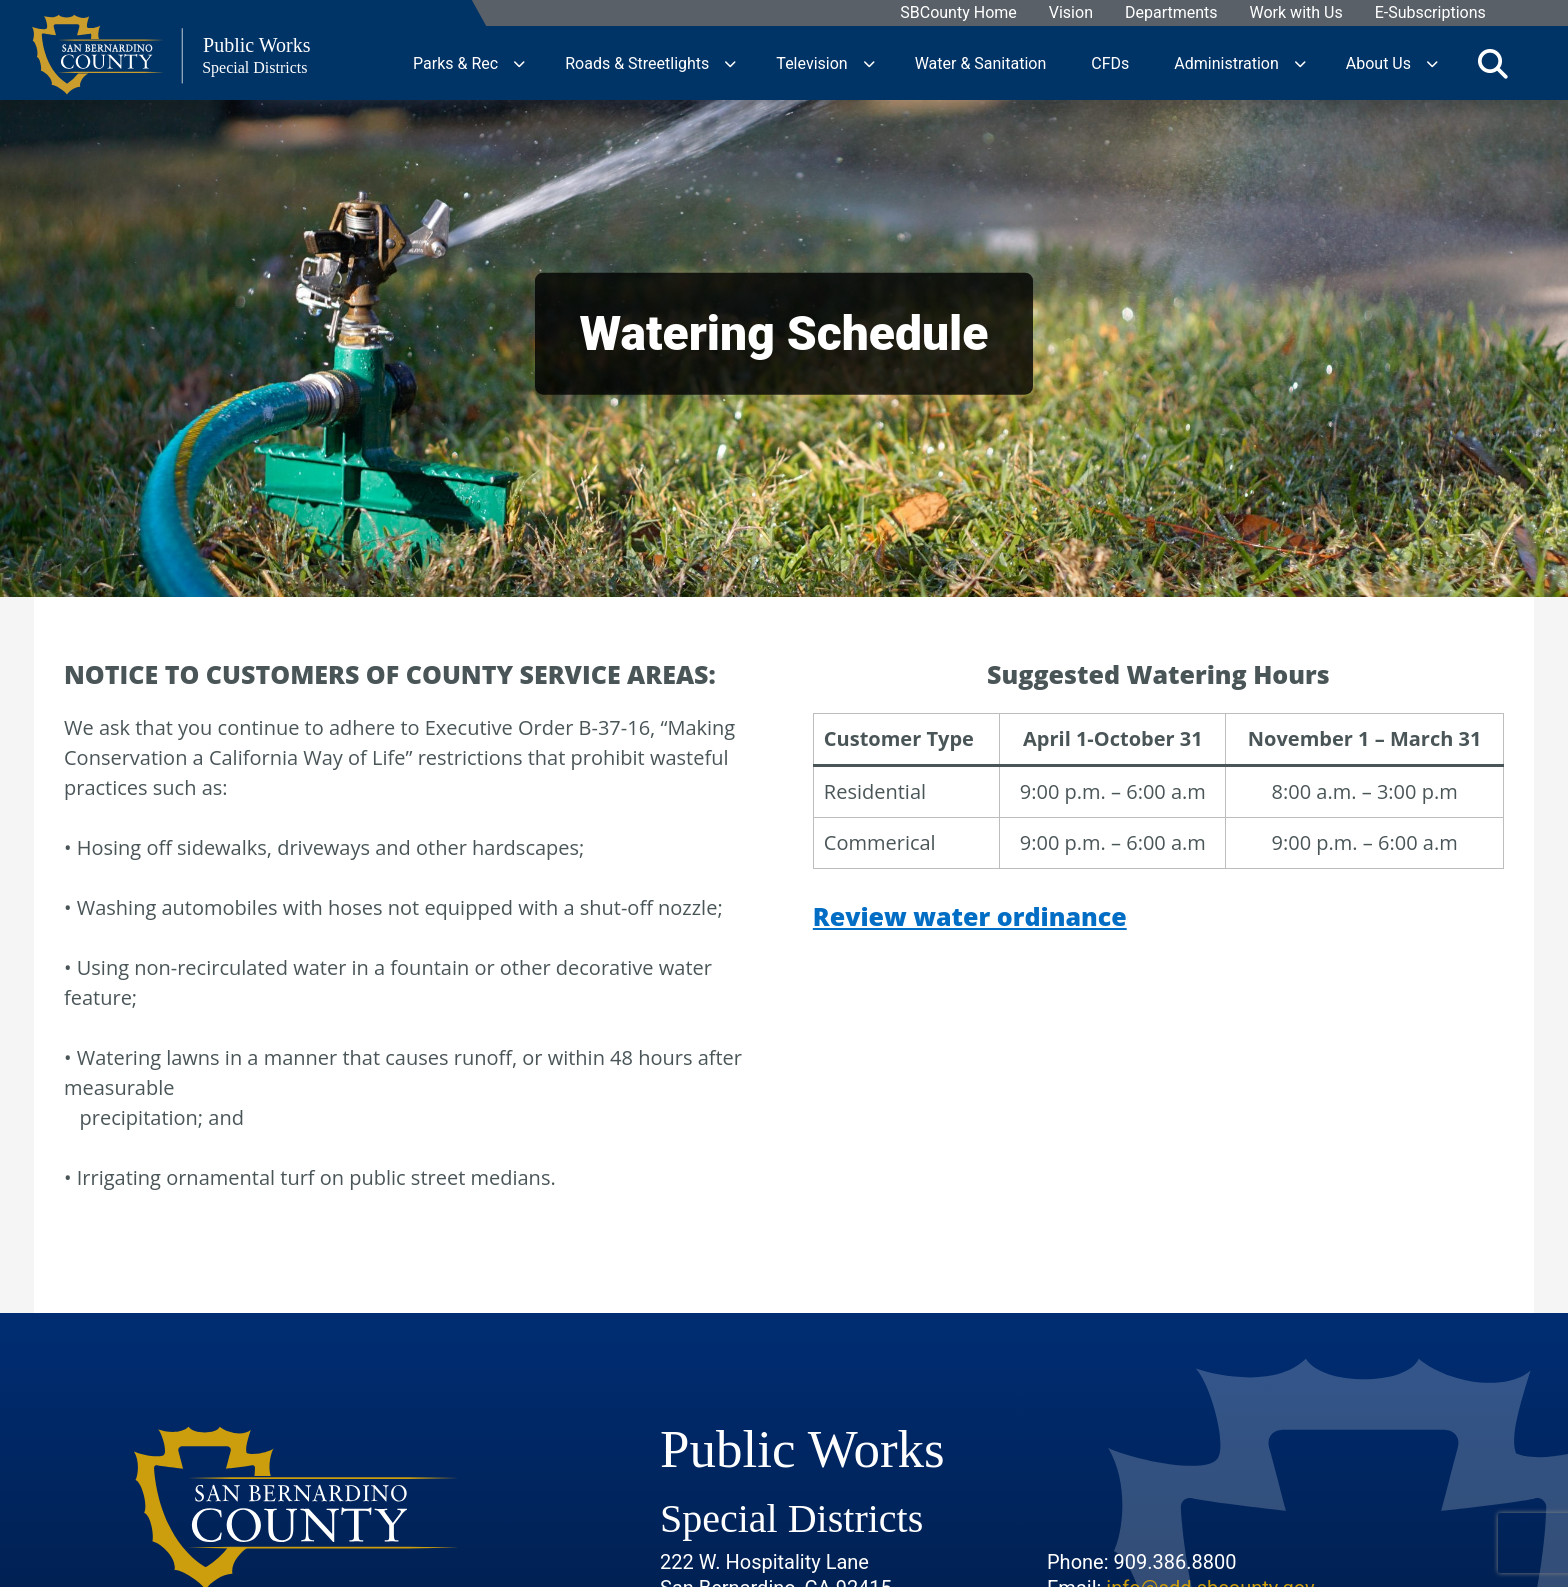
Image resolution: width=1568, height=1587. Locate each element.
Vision (1071, 13)
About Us (1378, 62)
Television (811, 62)
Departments (1171, 13)
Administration (1226, 62)
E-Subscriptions (1430, 13)
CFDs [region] (1110, 62)
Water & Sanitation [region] (981, 62)
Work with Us (1296, 13)
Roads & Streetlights (637, 62)
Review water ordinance (970, 916)
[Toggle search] (1493, 63)
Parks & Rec (455, 62)
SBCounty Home (959, 13)
